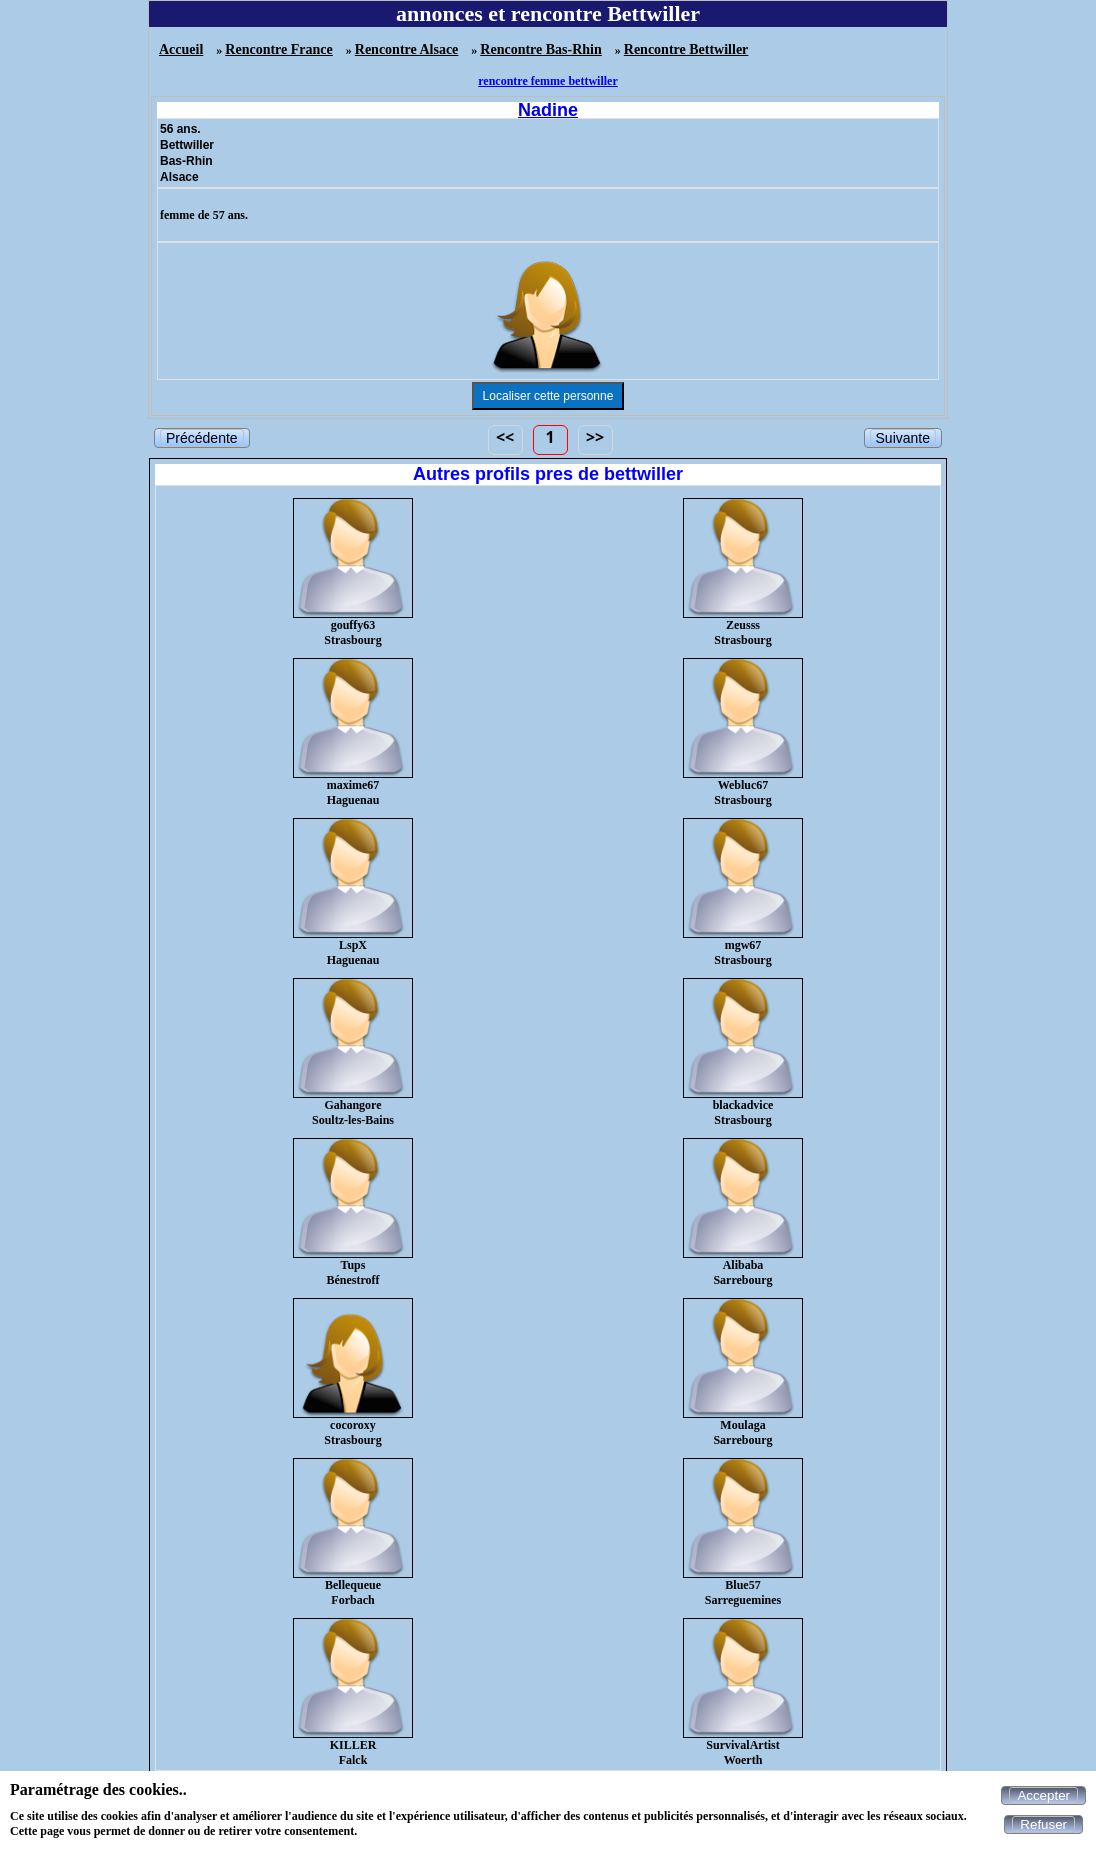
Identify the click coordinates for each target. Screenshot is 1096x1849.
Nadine (548, 110)
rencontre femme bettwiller (548, 81)
